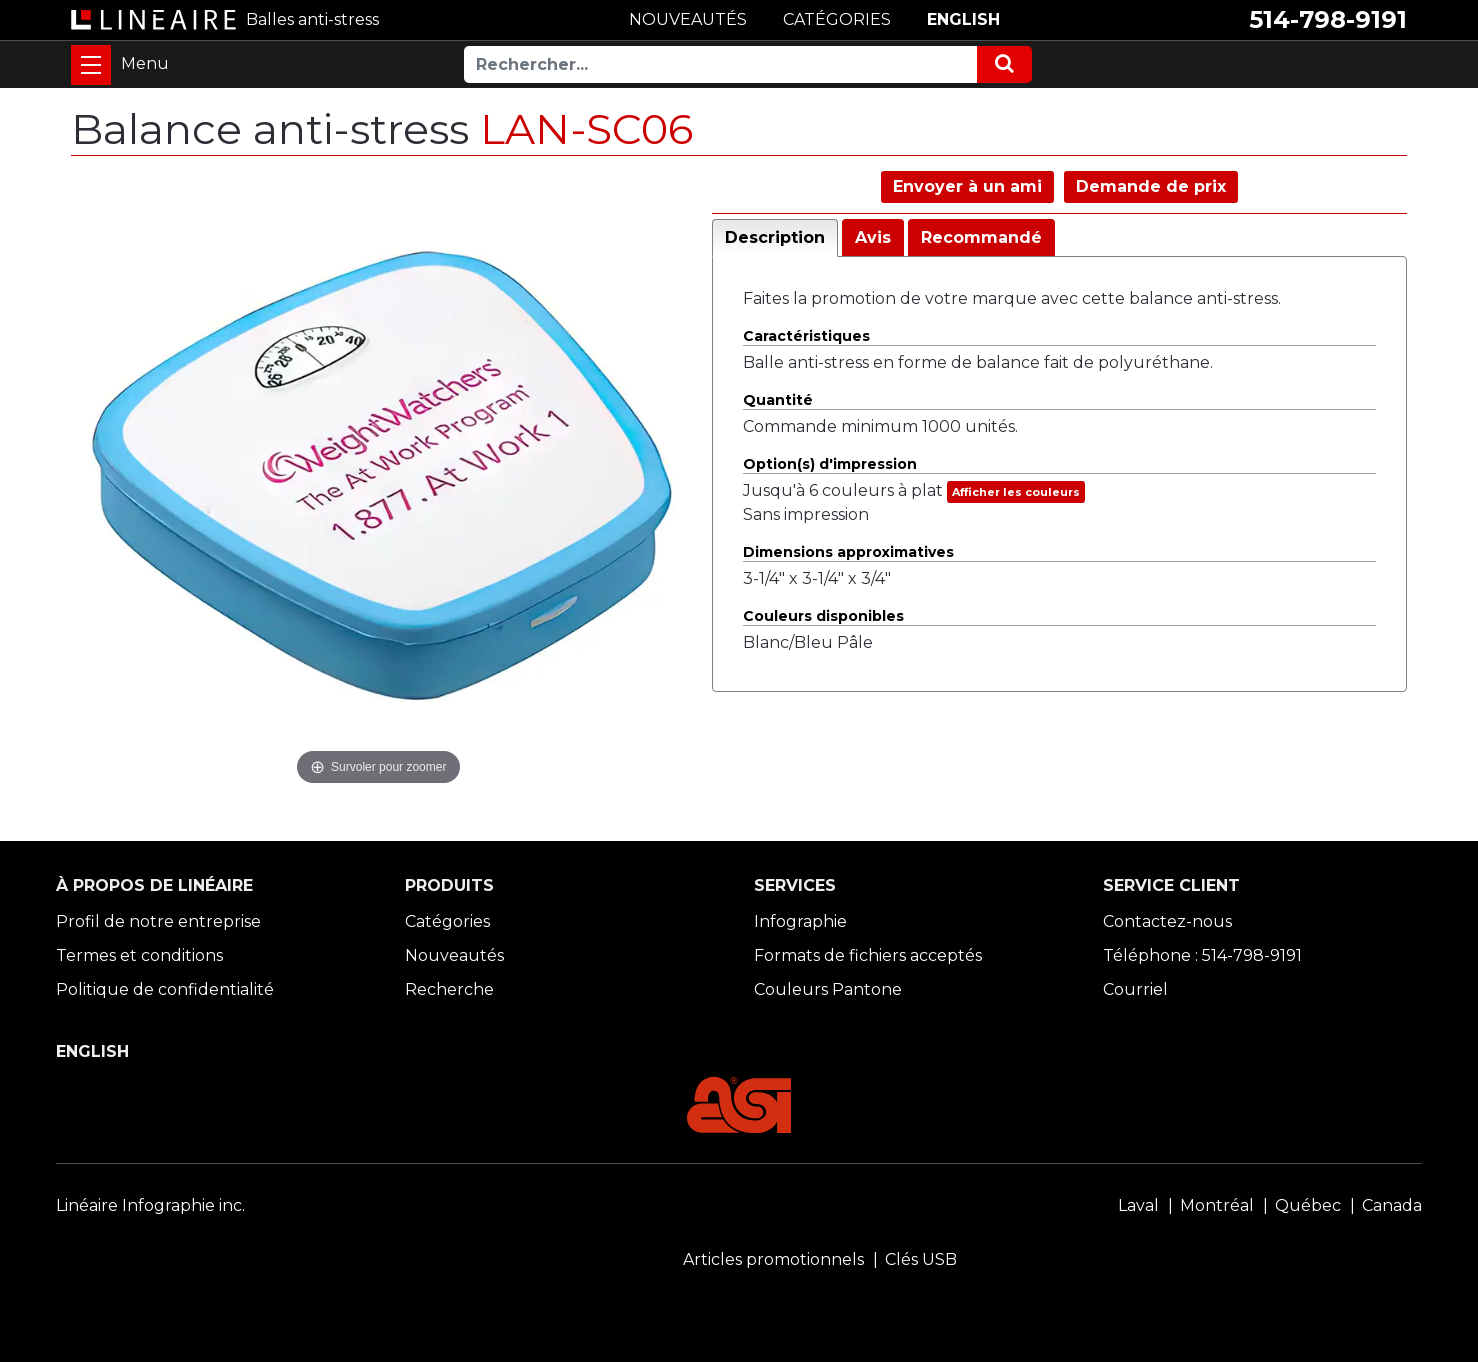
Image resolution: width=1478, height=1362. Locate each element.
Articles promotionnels (773, 1259)
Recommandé (981, 237)
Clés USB (921, 1259)
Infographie (800, 921)
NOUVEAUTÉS (688, 19)
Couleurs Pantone (828, 989)
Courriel (1135, 989)
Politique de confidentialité (165, 989)
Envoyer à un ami (967, 186)
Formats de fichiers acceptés (868, 955)
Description (775, 237)
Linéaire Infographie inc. (150, 1205)
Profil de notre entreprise (158, 921)
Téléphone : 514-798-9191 (1202, 955)
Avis (873, 237)
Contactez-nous (1167, 921)
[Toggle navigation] (91, 65)
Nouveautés (454, 955)
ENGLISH (963, 19)
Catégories (447, 921)
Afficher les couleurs (1016, 492)
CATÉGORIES (837, 19)
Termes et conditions (139, 955)
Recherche (449, 989)
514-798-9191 (1328, 19)
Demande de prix (1151, 186)
